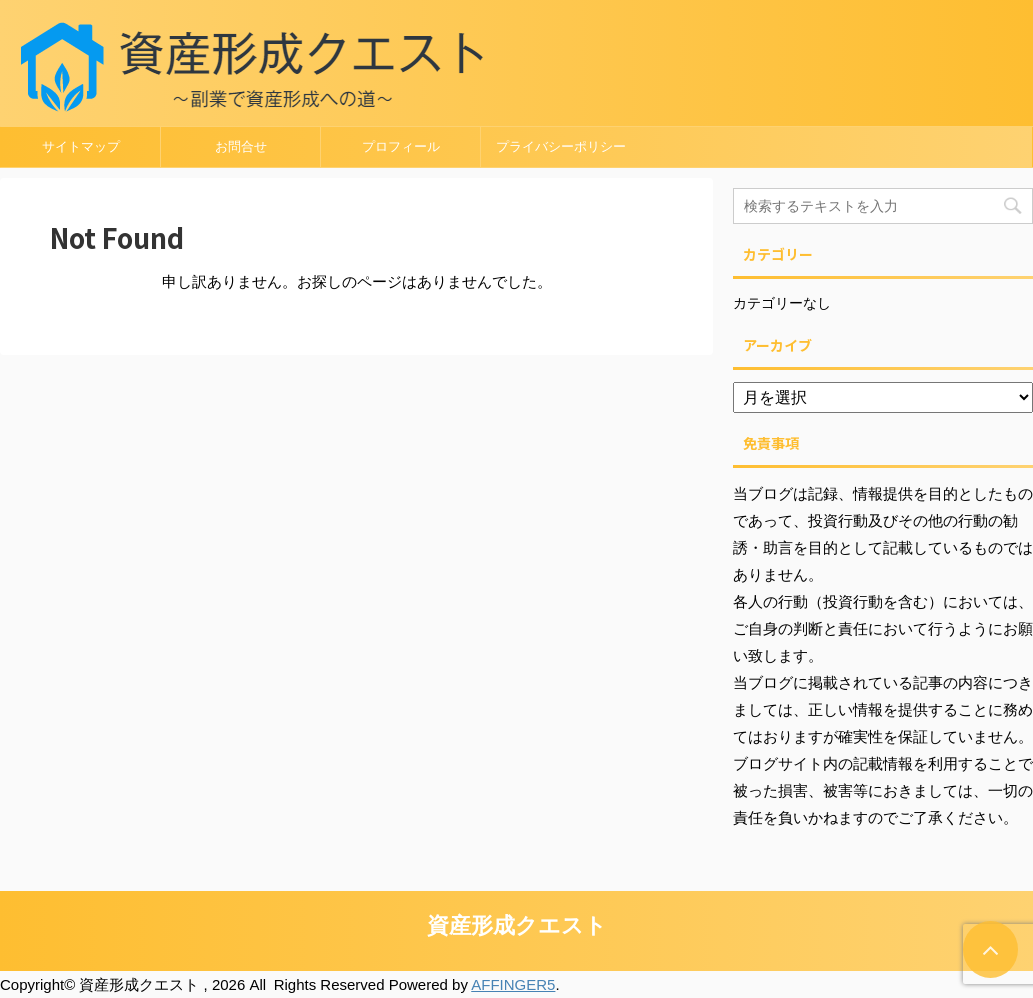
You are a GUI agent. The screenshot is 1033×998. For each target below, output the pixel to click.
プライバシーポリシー (561, 146)
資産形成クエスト (517, 925)
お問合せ (241, 146)
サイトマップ (81, 146)
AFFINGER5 (513, 984)
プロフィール (401, 146)
